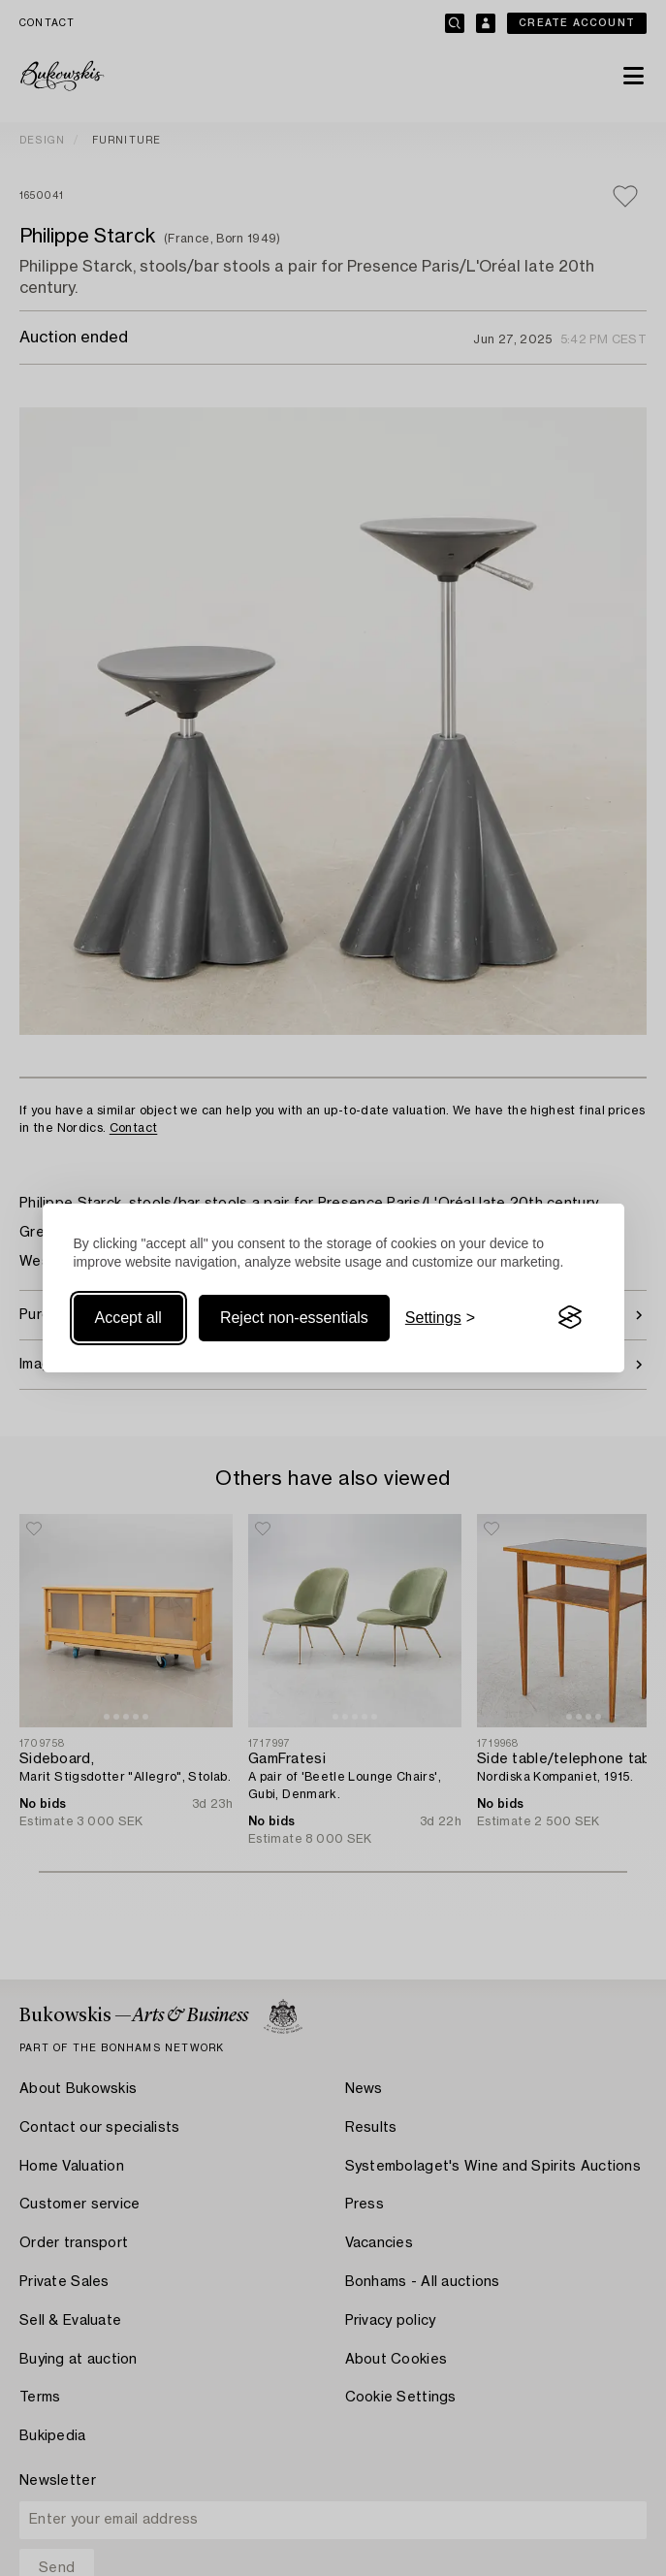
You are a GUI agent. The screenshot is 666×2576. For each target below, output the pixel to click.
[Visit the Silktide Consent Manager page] (570, 1318)
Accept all (128, 1317)
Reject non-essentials (294, 1317)
